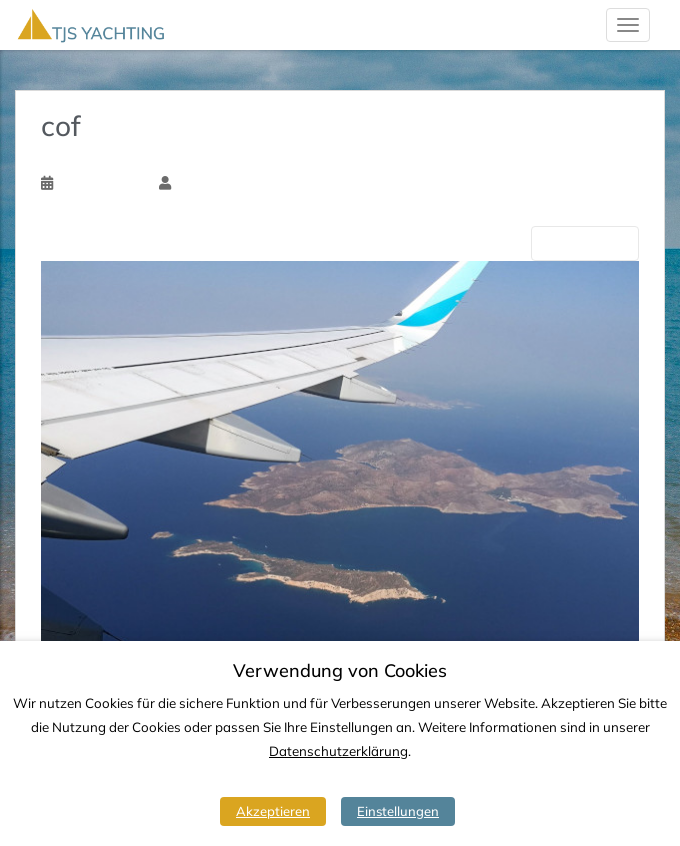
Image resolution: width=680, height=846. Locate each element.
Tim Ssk (198, 183)
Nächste (585, 243)
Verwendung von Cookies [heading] (340, 671)
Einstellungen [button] (398, 811)
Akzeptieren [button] (273, 811)
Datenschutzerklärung (338, 751)
